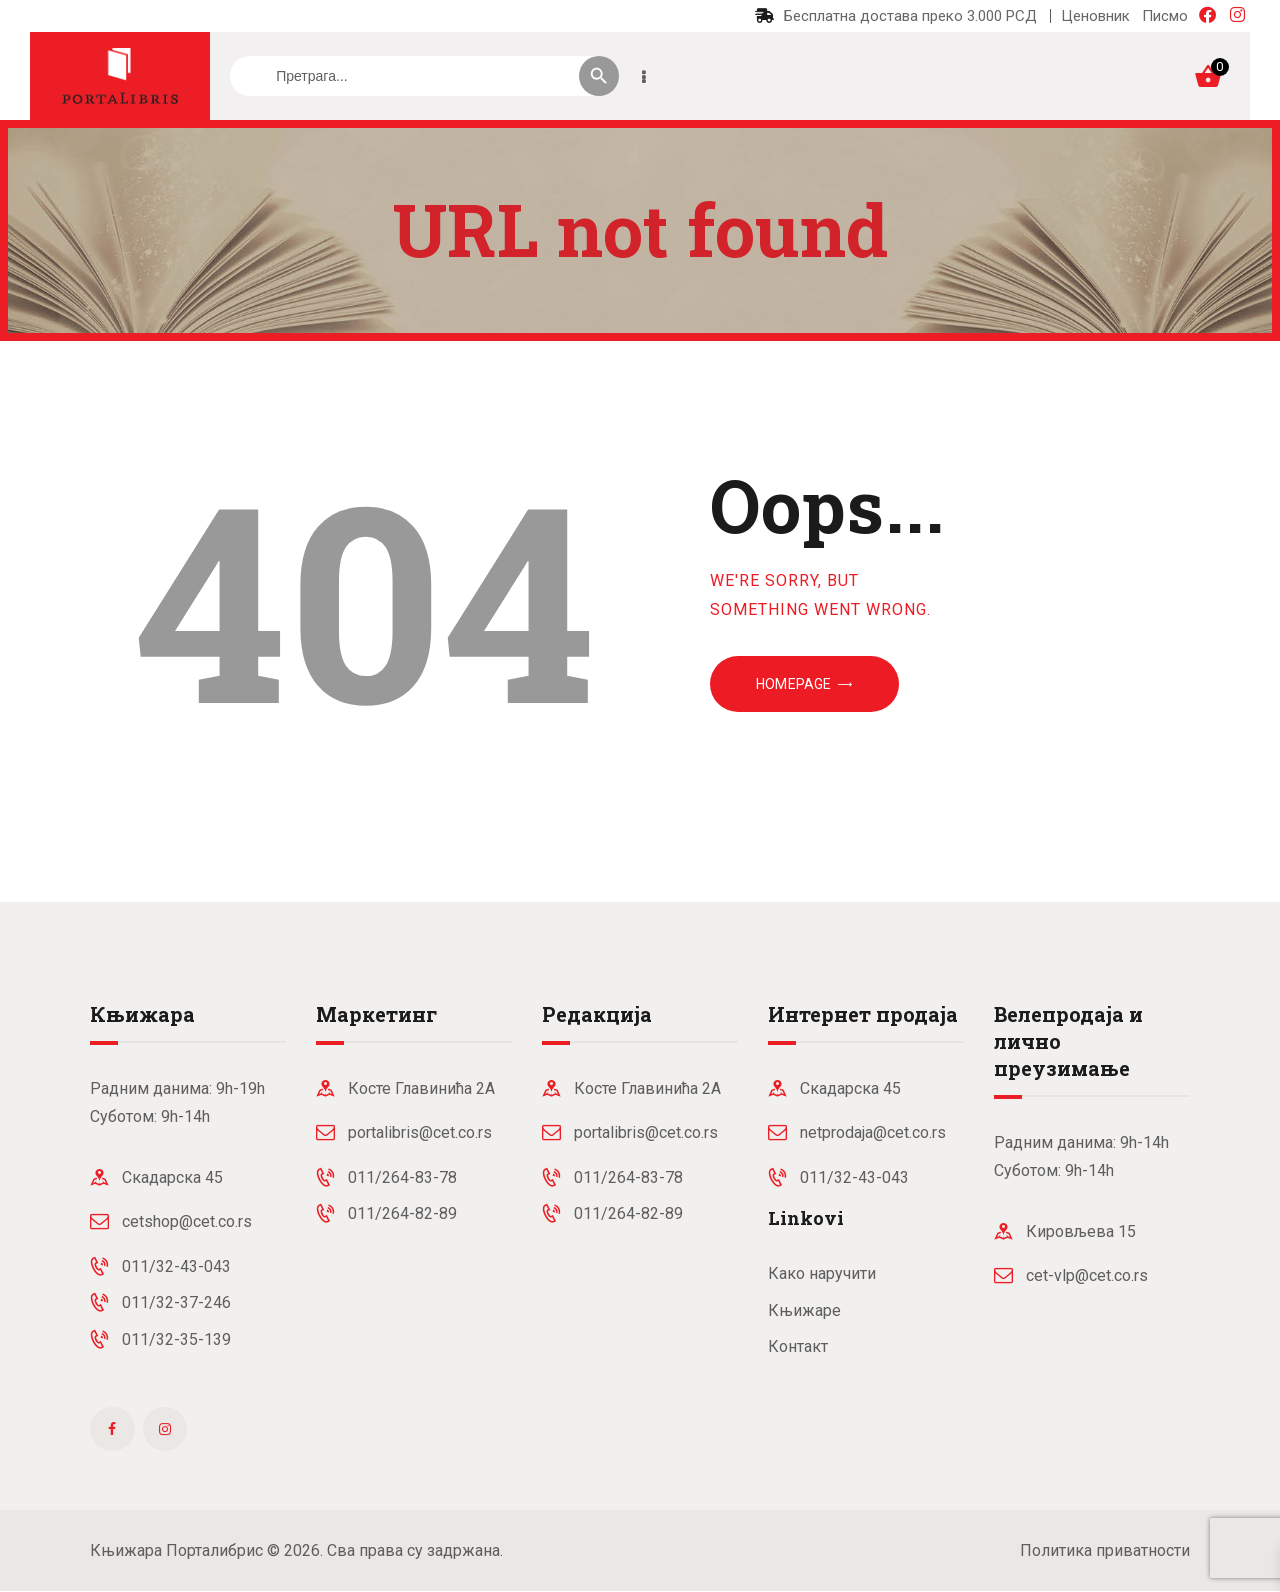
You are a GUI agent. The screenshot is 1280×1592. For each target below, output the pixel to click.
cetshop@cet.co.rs (187, 1221)
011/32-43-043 (176, 1266)
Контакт (798, 1346)
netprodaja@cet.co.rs (873, 1132)
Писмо (1165, 16)
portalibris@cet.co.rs (420, 1132)
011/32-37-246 (176, 1302)
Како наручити (822, 1273)
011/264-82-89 (402, 1213)
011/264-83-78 (402, 1177)
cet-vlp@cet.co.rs (1087, 1275)
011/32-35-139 (176, 1339)
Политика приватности (1105, 1550)
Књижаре (804, 1310)
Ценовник (1095, 16)
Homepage (793, 684)
